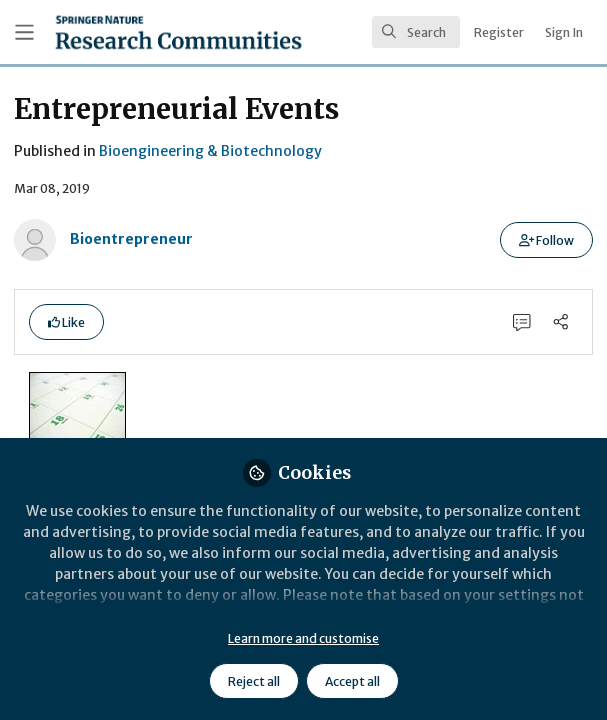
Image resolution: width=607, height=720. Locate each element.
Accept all (352, 681)
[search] (416, 32)
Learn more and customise (303, 638)
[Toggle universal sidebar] (24, 32)
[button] (546, 240)
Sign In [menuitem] (564, 32)
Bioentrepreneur (131, 239)
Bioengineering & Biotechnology (210, 151)
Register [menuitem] (499, 32)
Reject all (254, 681)
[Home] (178, 32)
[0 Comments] (522, 321)
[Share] (560, 321)
